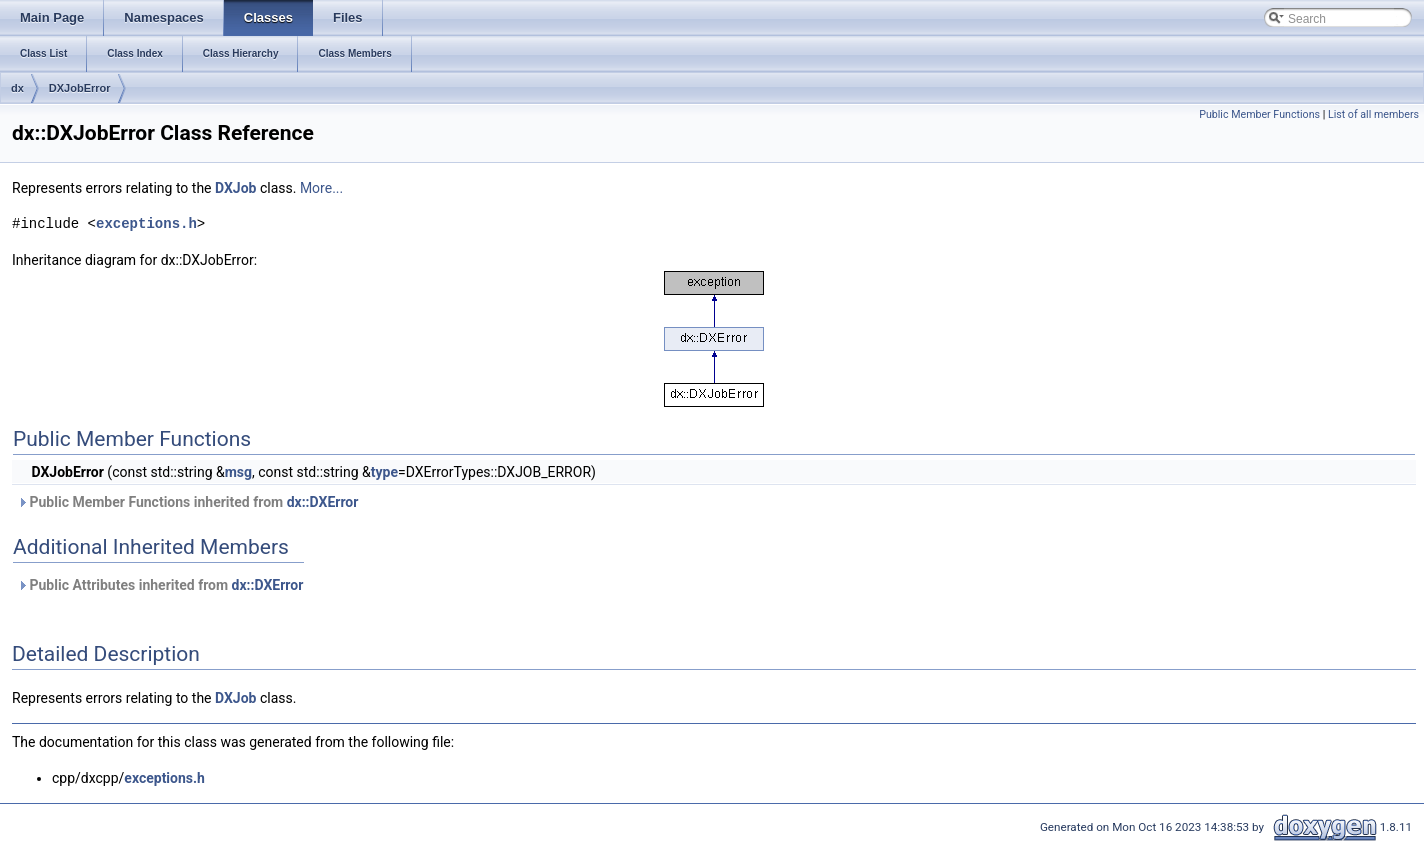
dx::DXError (323, 502)
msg (238, 472)
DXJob (235, 188)
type (384, 472)
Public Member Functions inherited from (187, 502)
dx (17, 88)
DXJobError (80, 88)
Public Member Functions (1259, 114)
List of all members (1373, 114)
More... (321, 188)
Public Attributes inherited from (160, 585)
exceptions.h (146, 223)
